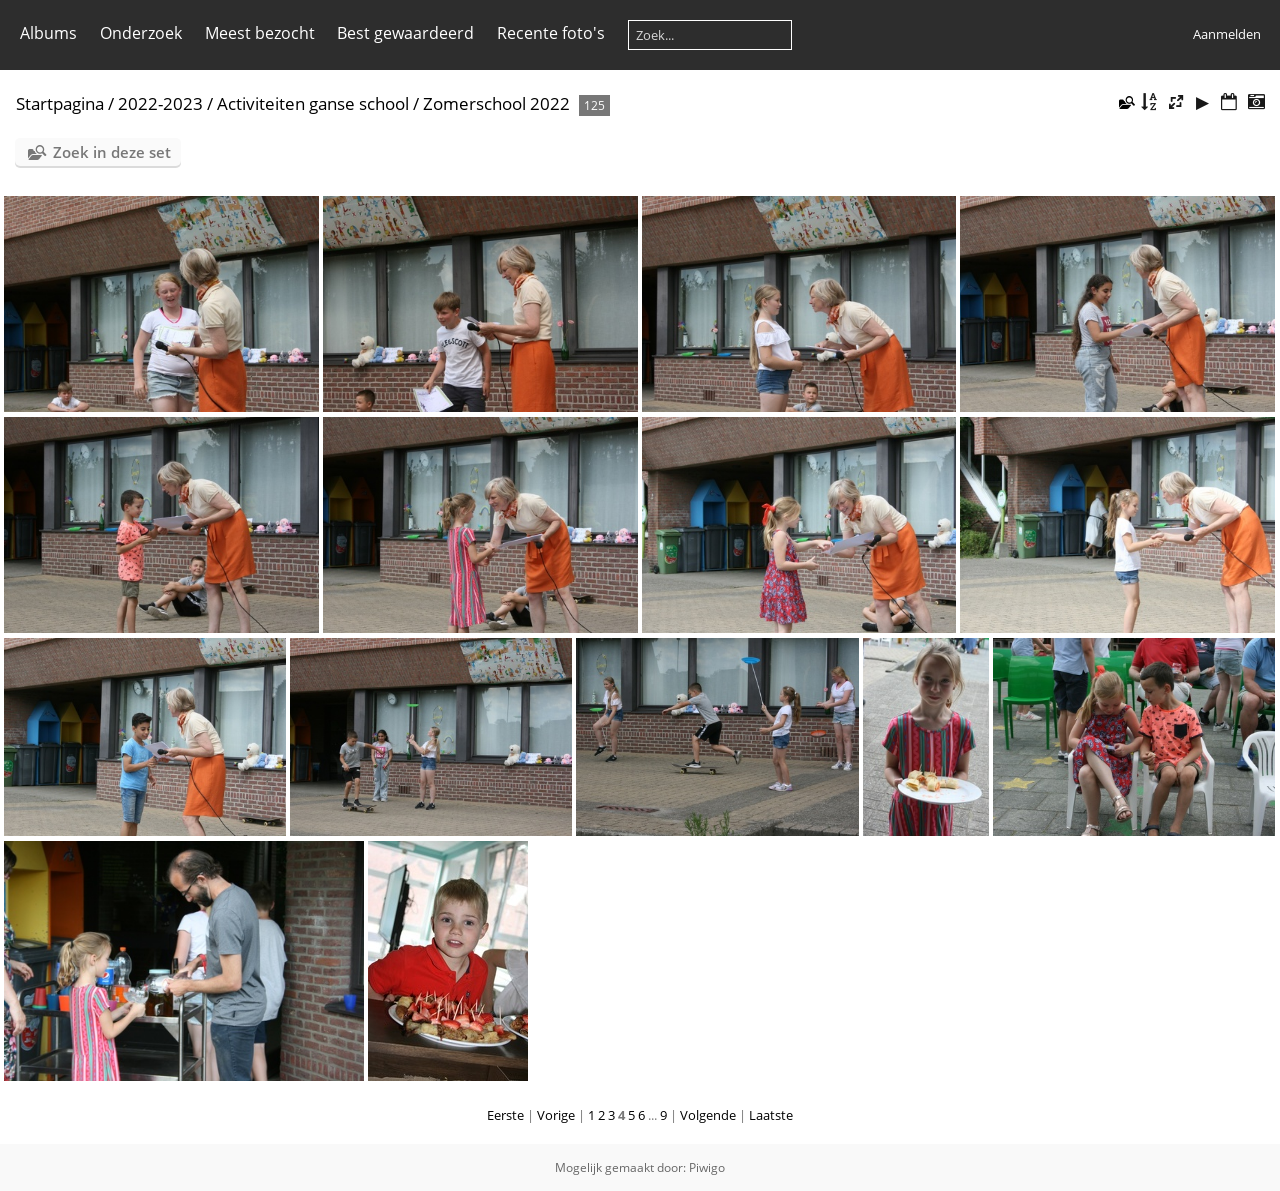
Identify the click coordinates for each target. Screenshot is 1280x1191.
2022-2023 (160, 103)
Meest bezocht (260, 33)
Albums (48, 33)
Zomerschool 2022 (496, 103)
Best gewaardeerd (405, 33)
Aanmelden (1227, 34)
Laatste (771, 1115)
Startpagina (60, 103)
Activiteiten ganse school (313, 103)
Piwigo (707, 1167)
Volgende (708, 1115)
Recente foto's (551, 33)
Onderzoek (141, 33)
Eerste (505, 1115)
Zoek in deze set (112, 152)
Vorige (556, 1115)
